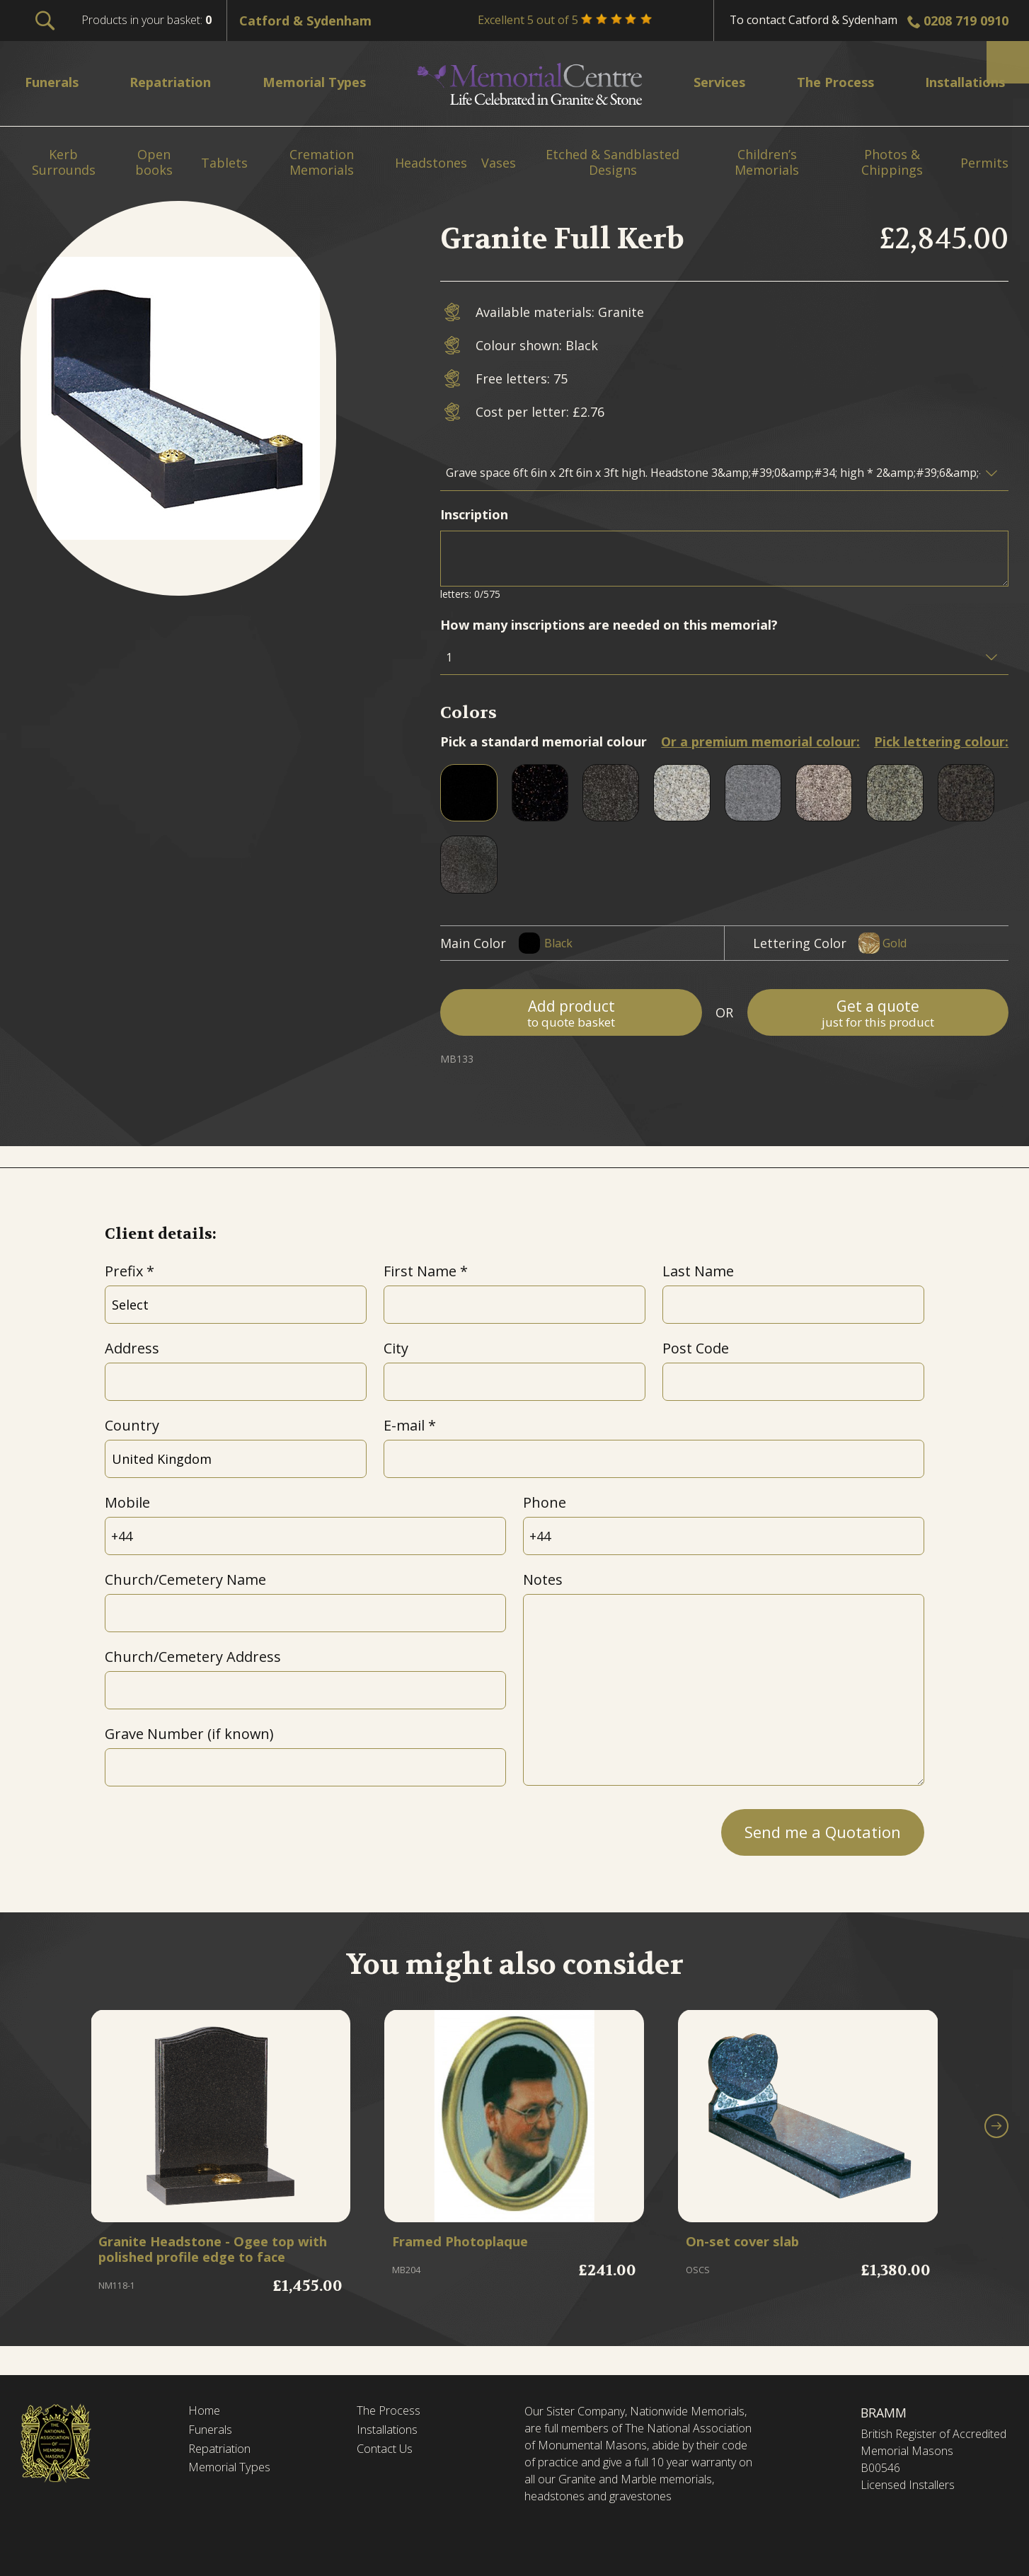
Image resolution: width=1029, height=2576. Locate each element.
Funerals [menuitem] (56, 81)
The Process (392, 2412)
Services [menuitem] (714, 81)
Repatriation (222, 2452)
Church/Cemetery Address (193, 1656)
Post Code (695, 1348)
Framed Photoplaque (473, 2244)
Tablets (224, 163)
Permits (984, 163)
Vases (498, 163)
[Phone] (724, 1536)
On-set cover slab (752, 2244)
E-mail (404, 1425)
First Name (420, 1271)
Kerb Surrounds (64, 162)
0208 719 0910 (966, 20)
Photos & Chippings (892, 162)
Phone (544, 1502)
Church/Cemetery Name (185, 1579)
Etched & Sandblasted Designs (612, 162)
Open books (154, 162)
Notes (543, 1579)
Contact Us (389, 2452)
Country (132, 1425)
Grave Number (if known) (189, 1733)
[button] (996, 2139)
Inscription (474, 514)
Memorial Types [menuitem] (322, 81)
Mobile (127, 1502)
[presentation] (212, 1828)
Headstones (431, 163)
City (396, 1348)
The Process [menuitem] (826, 81)
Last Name (698, 1271)
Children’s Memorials (767, 162)
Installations (392, 2431)
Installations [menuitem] (957, 81)
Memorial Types (234, 2472)
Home (206, 2412)
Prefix (124, 1271)
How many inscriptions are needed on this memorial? (609, 624)
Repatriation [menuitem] (175, 81)
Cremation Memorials (321, 162)
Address (132, 1348)
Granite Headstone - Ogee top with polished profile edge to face (211, 2261)
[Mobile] (306, 1536)
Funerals (213, 2431)
